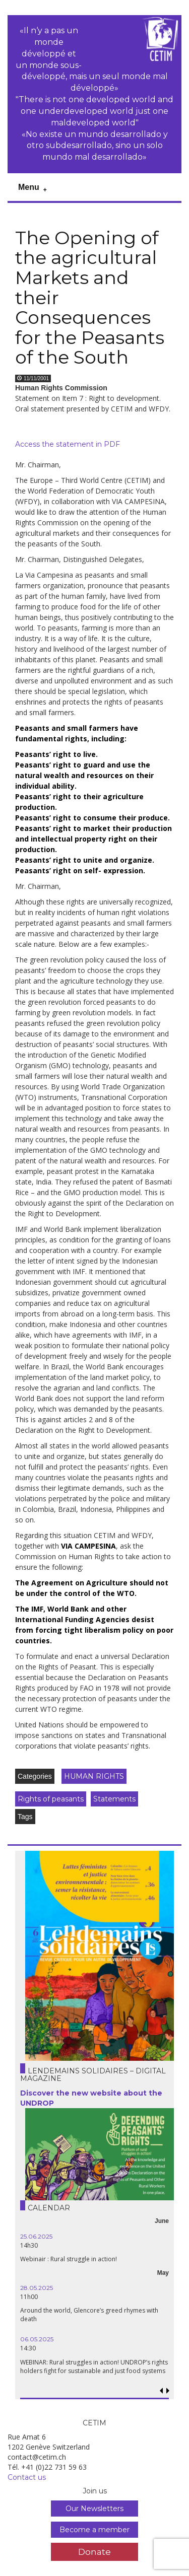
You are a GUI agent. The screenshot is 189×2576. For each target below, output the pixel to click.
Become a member (94, 2529)
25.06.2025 (36, 2236)
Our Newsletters (94, 2508)
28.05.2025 (36, 2287)
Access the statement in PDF (67, 444)
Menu (28, 187)
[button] (168, 2391)
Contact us (27, 2477)
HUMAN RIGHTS (94, 1776)
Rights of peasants (51, 1798)
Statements (114, 1798)
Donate (94, 2551)
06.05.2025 (36, 2339)
